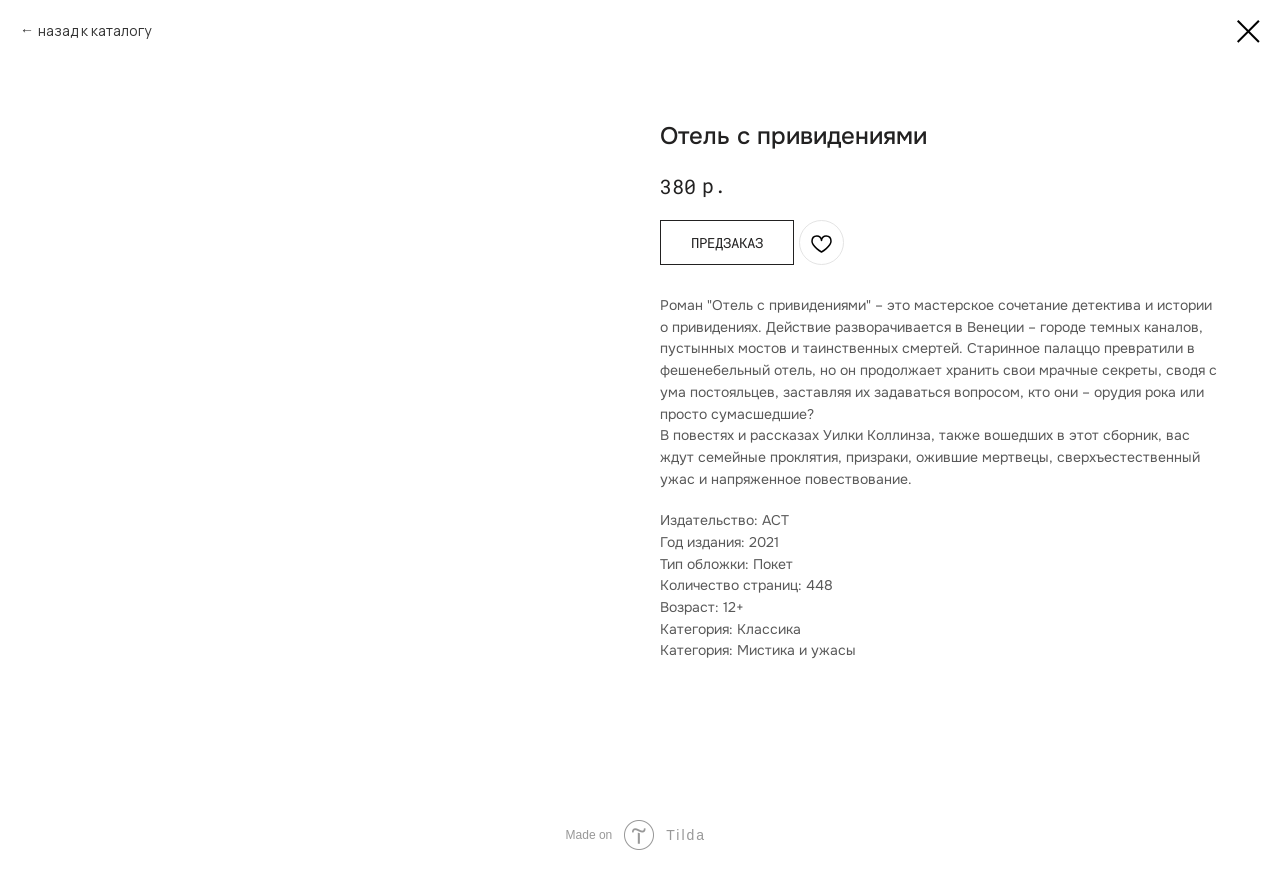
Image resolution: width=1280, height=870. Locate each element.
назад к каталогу (94, 30)
